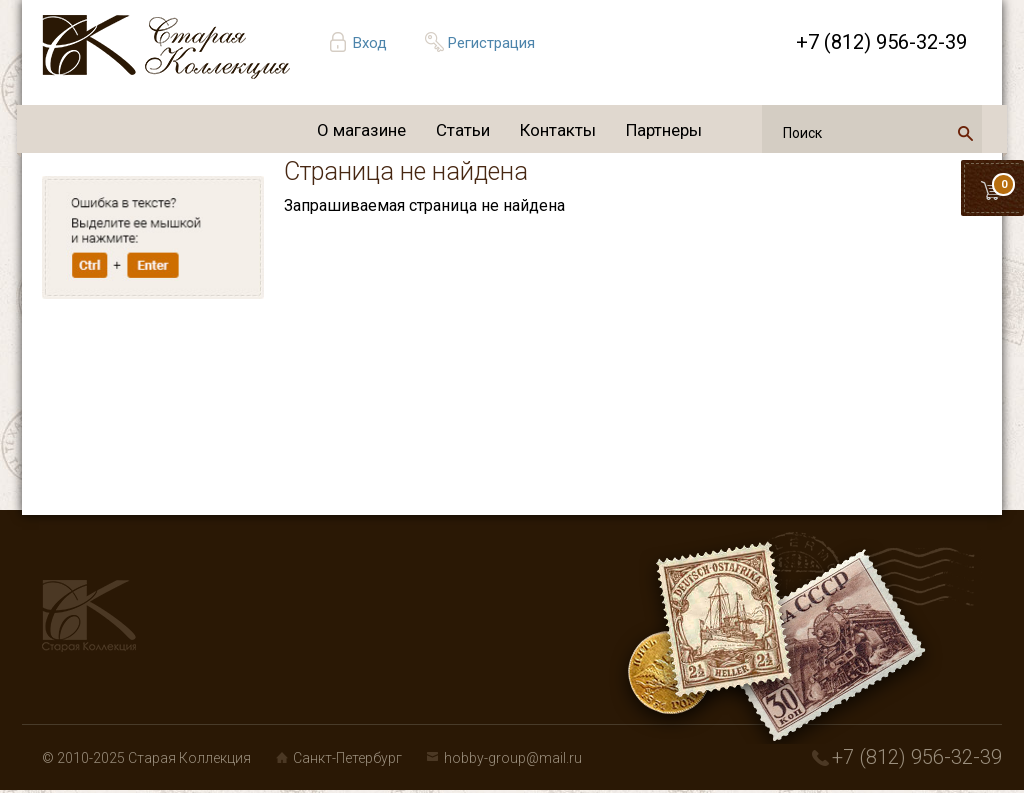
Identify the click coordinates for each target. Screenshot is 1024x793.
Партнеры (664, 130)
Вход (370, 43)
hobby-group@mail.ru (513, 758)
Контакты (558, 130)
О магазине (361, 130)
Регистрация (491, 43)
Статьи (463, 130)
